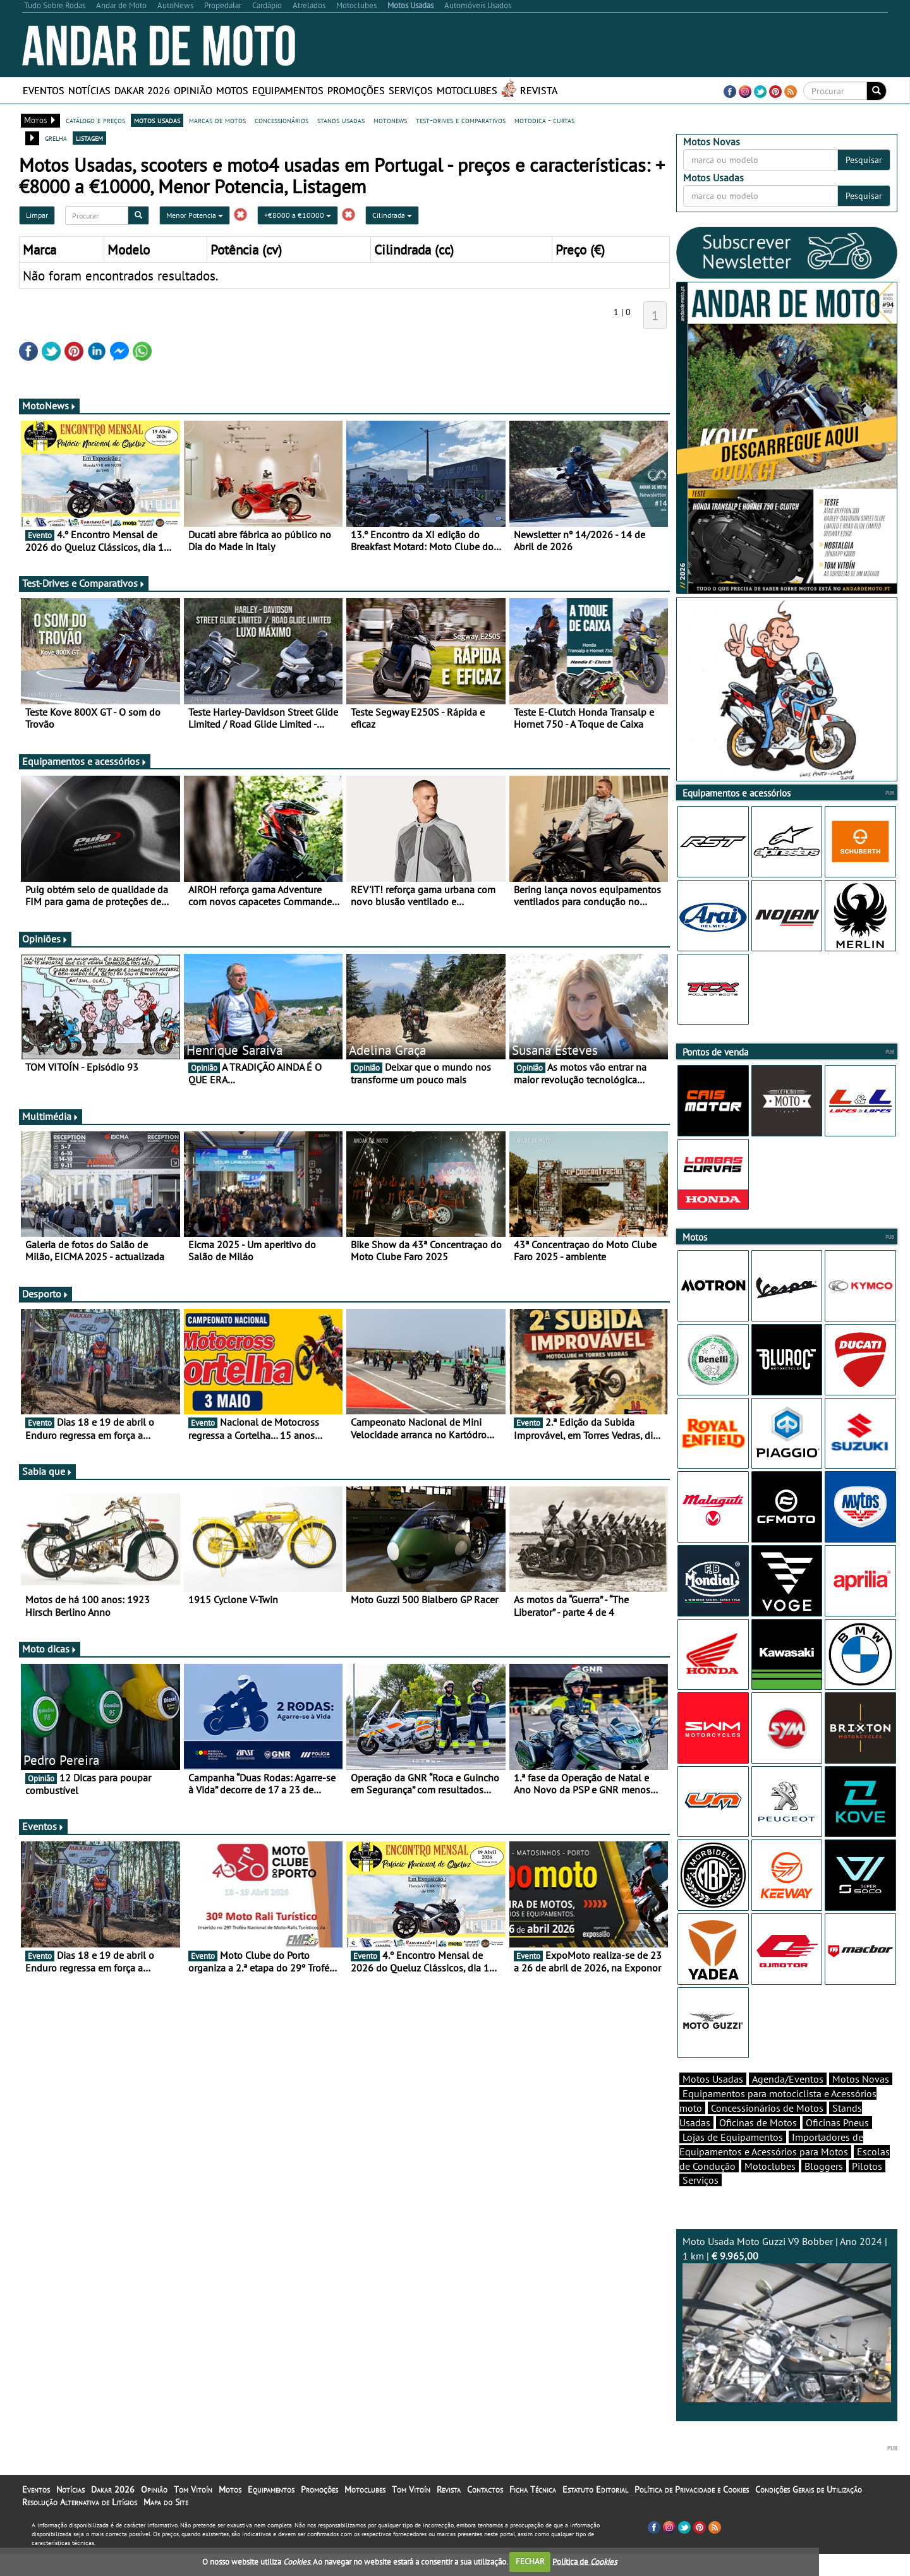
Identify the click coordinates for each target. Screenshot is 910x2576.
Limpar (37, 215)
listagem (89, 137)
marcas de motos (217, 120)
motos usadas (157, 120)
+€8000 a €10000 (297, 215)
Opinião (193, 90)
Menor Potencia (194, 215)
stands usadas (341, 120)
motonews (390, 120)
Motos (232, 90)
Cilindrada (392, 215)
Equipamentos (288, 90)
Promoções (356, 90)
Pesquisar (864, 160)
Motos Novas (860, 2101)
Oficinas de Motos (758, 2144)
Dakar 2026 (142, 90)
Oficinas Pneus (837, 2144)
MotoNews (49, 405)
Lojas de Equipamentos (732, 2159)
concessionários (281, 120)
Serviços (411, 90)
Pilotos (867, 2188)
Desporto (45, 1293)
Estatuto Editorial (595, 2511)
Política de (584, 2561)
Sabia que (47, 1471)
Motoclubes (467, 90)
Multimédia (50, 1116)
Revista (538, 90)
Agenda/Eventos (787, 2101)
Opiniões (45, 938)
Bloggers (823, 2188)
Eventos (43, 90)
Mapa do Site (165, 2524)
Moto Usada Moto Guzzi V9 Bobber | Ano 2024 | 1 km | (786, 2340)
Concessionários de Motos (767, 2130)
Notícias (89, 90)
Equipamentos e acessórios (84, 761)
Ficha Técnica (532, 2511)
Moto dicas (49, 1648)
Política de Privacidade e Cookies (691, 2511)
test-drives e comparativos (461, 120)
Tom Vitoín (193, 2511)
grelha (56, 137)
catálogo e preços (95, 120)
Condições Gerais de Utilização (808, 2511)
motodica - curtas (544, 120)
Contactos (485, 2511)
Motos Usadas (712, 2101)
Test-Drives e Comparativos (83, 583)
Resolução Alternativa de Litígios (79, 2524)
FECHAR (530, 2561)
